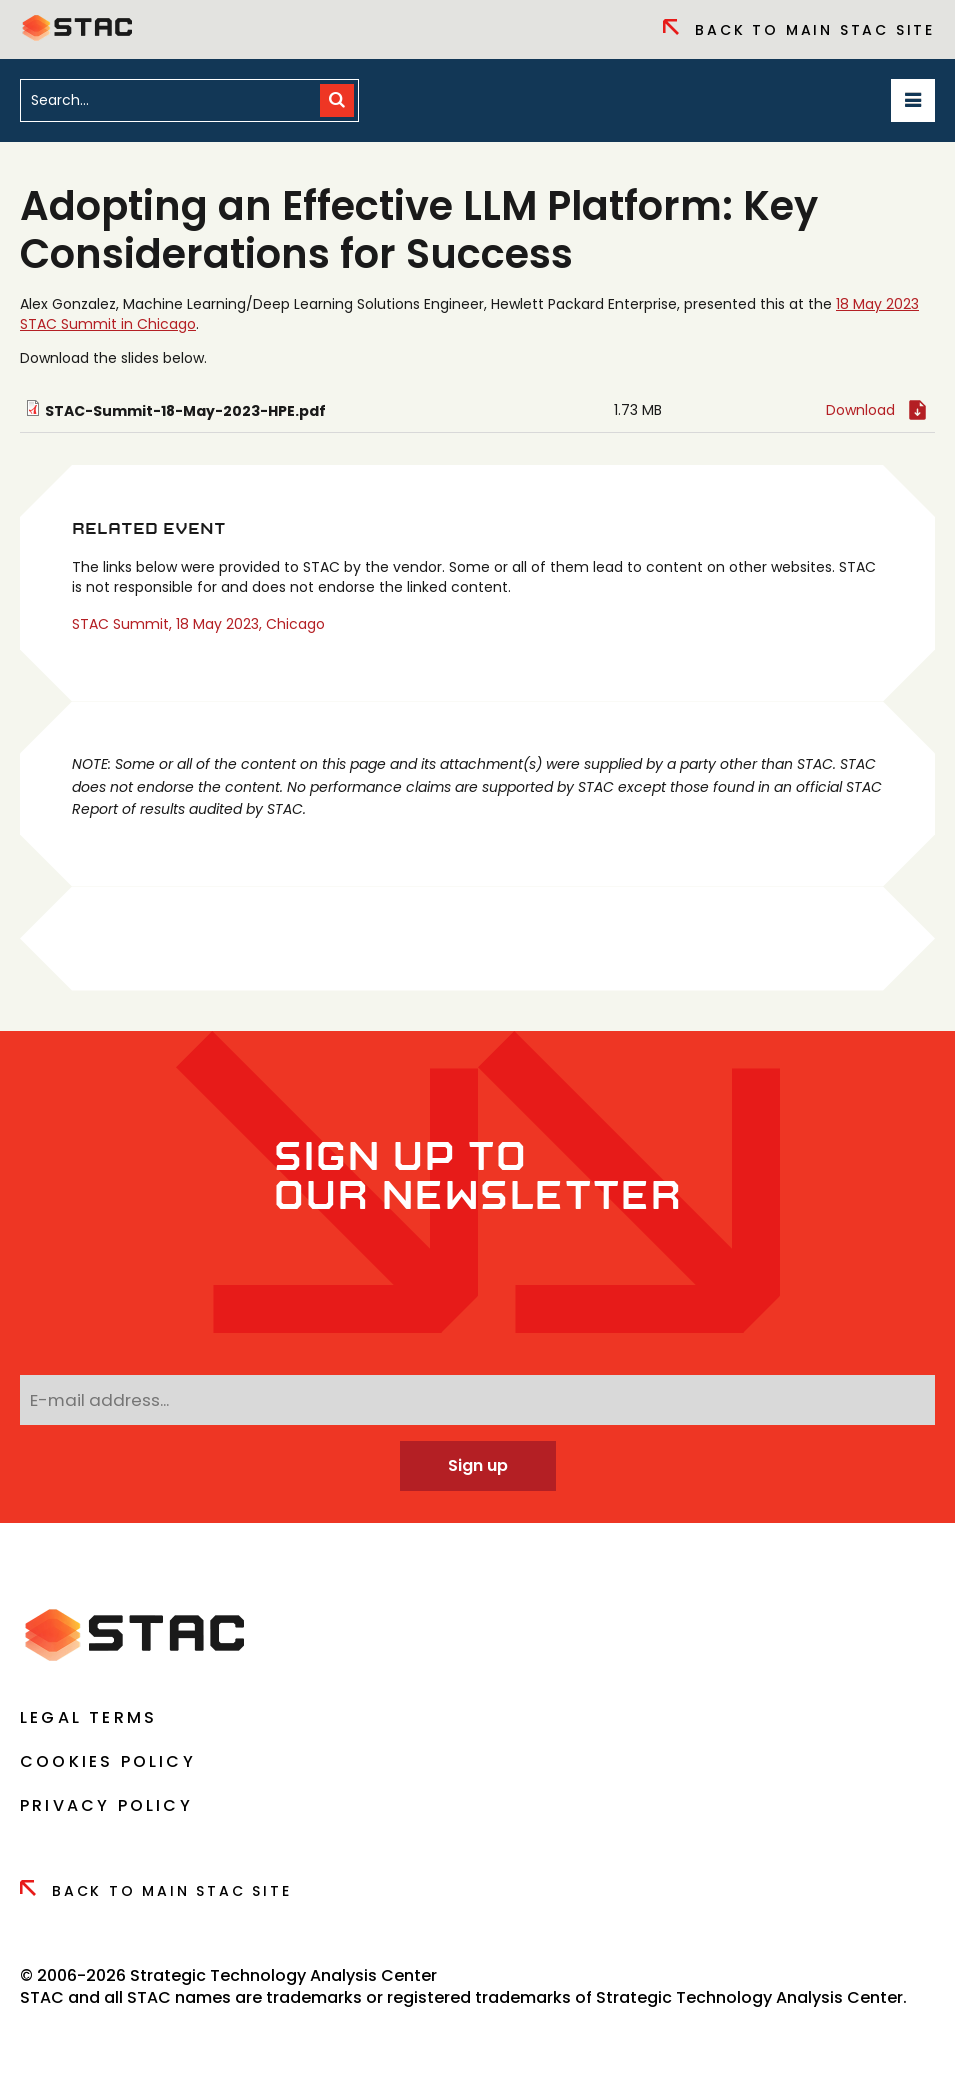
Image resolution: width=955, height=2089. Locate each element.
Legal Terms (88, 1717)
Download (860, 410)
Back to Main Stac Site (799, 30)
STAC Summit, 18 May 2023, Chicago (198, 624)
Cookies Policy (108, 1761)
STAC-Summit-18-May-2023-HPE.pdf (185, 411)
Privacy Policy (106, 1805)
